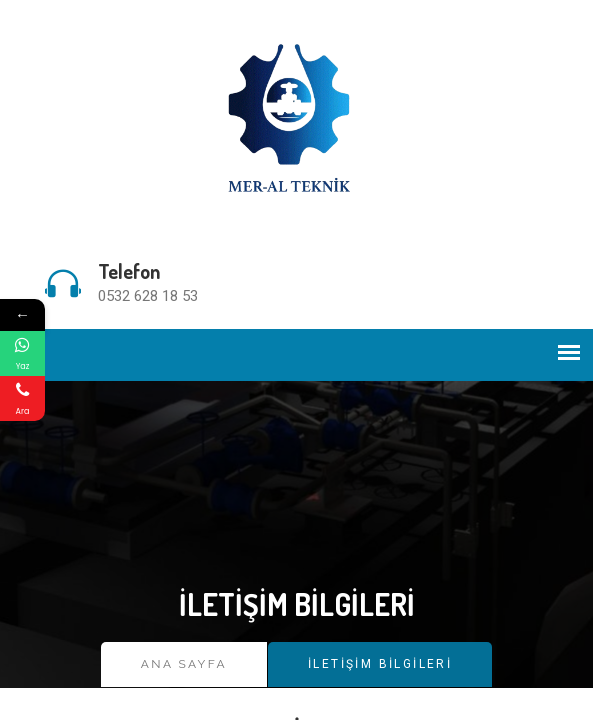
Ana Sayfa (184, 664)
